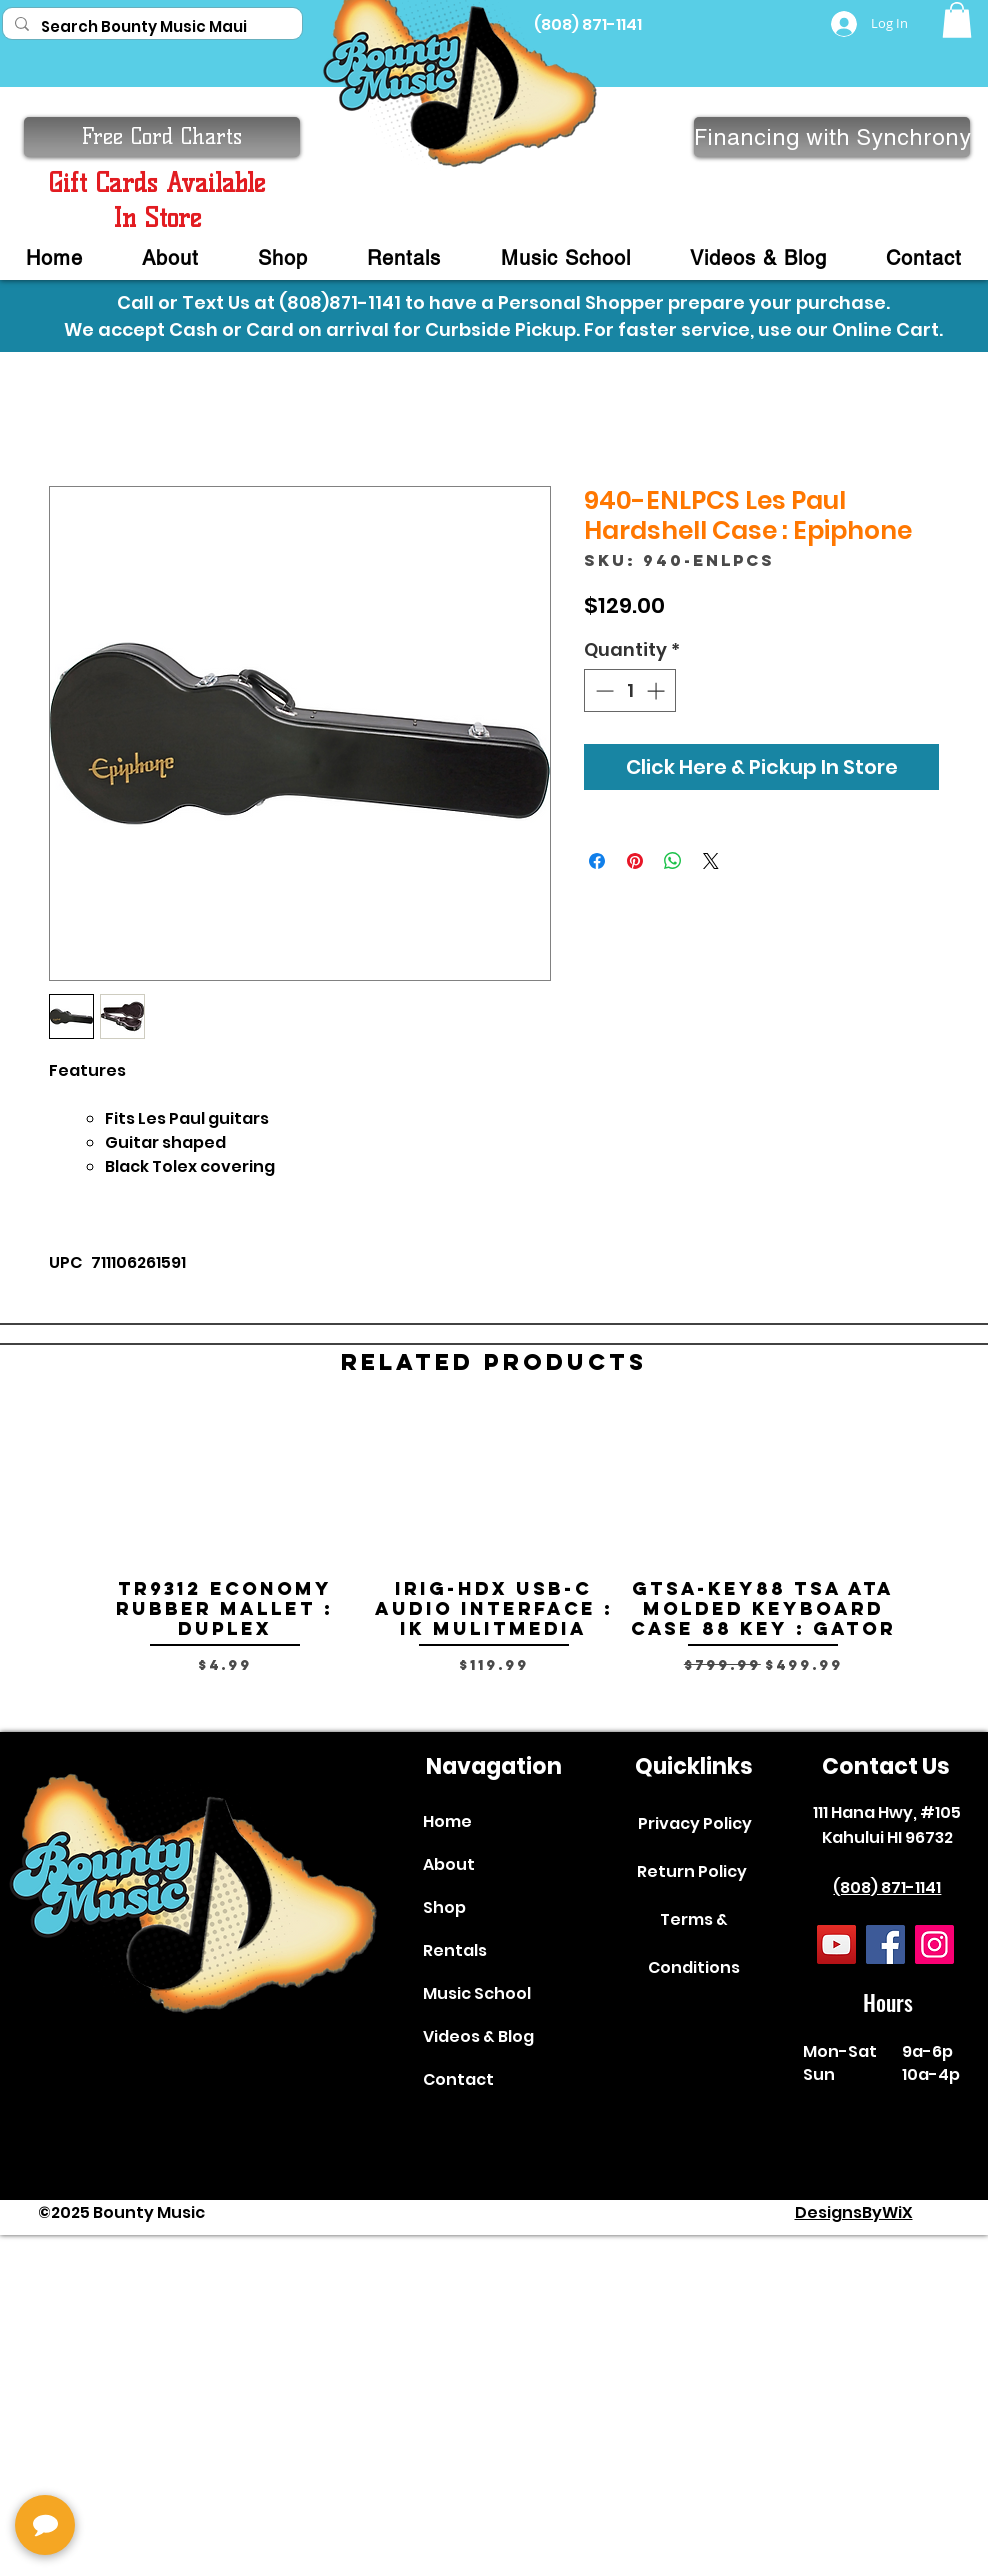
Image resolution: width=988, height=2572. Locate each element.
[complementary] (145, 2462)
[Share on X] (711, 861)
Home (447, 1821)
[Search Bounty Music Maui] (150, 26)
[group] (494, 1562)
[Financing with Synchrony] (832, 137)
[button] (957, 20)
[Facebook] (885, 1944)
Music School (477, 1993)
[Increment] (657, 690)
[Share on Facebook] (597, 861)
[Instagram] (934, 1944)
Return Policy (692, 1871)
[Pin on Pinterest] (635, 861)
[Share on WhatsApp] (673, 861)
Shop (444, 1907)
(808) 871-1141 (887, 1887)
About (449, 1864)
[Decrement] (602, 690)
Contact (458, 2079)
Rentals (455, 1950)
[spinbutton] (630, 690)
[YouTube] (836, 1944)
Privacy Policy (695, 1823)
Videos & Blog (478, 2036)
